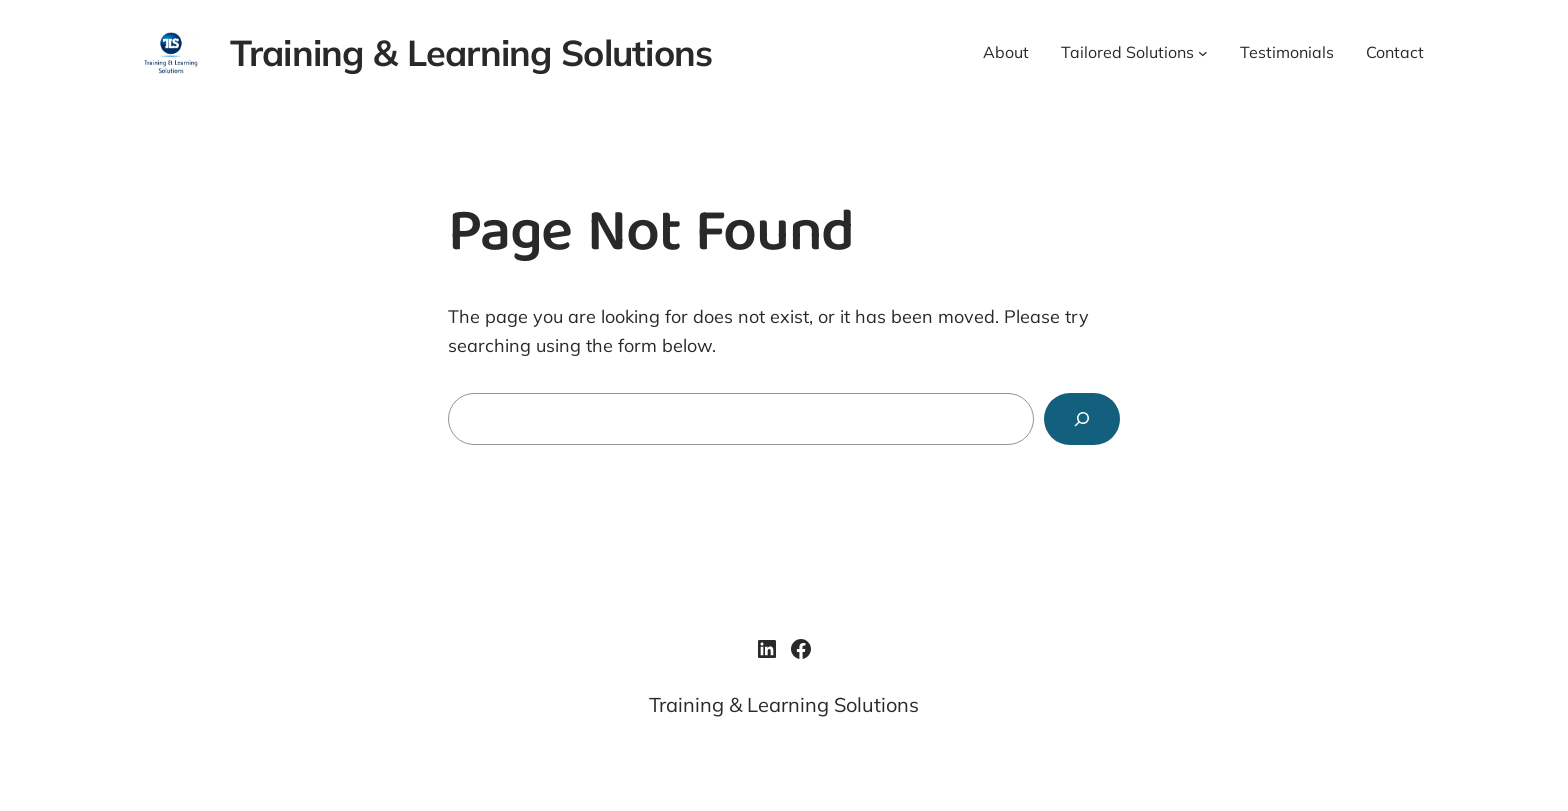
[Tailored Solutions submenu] (1203, 53)
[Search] (1082, 419)
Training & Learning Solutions (471, 52)
